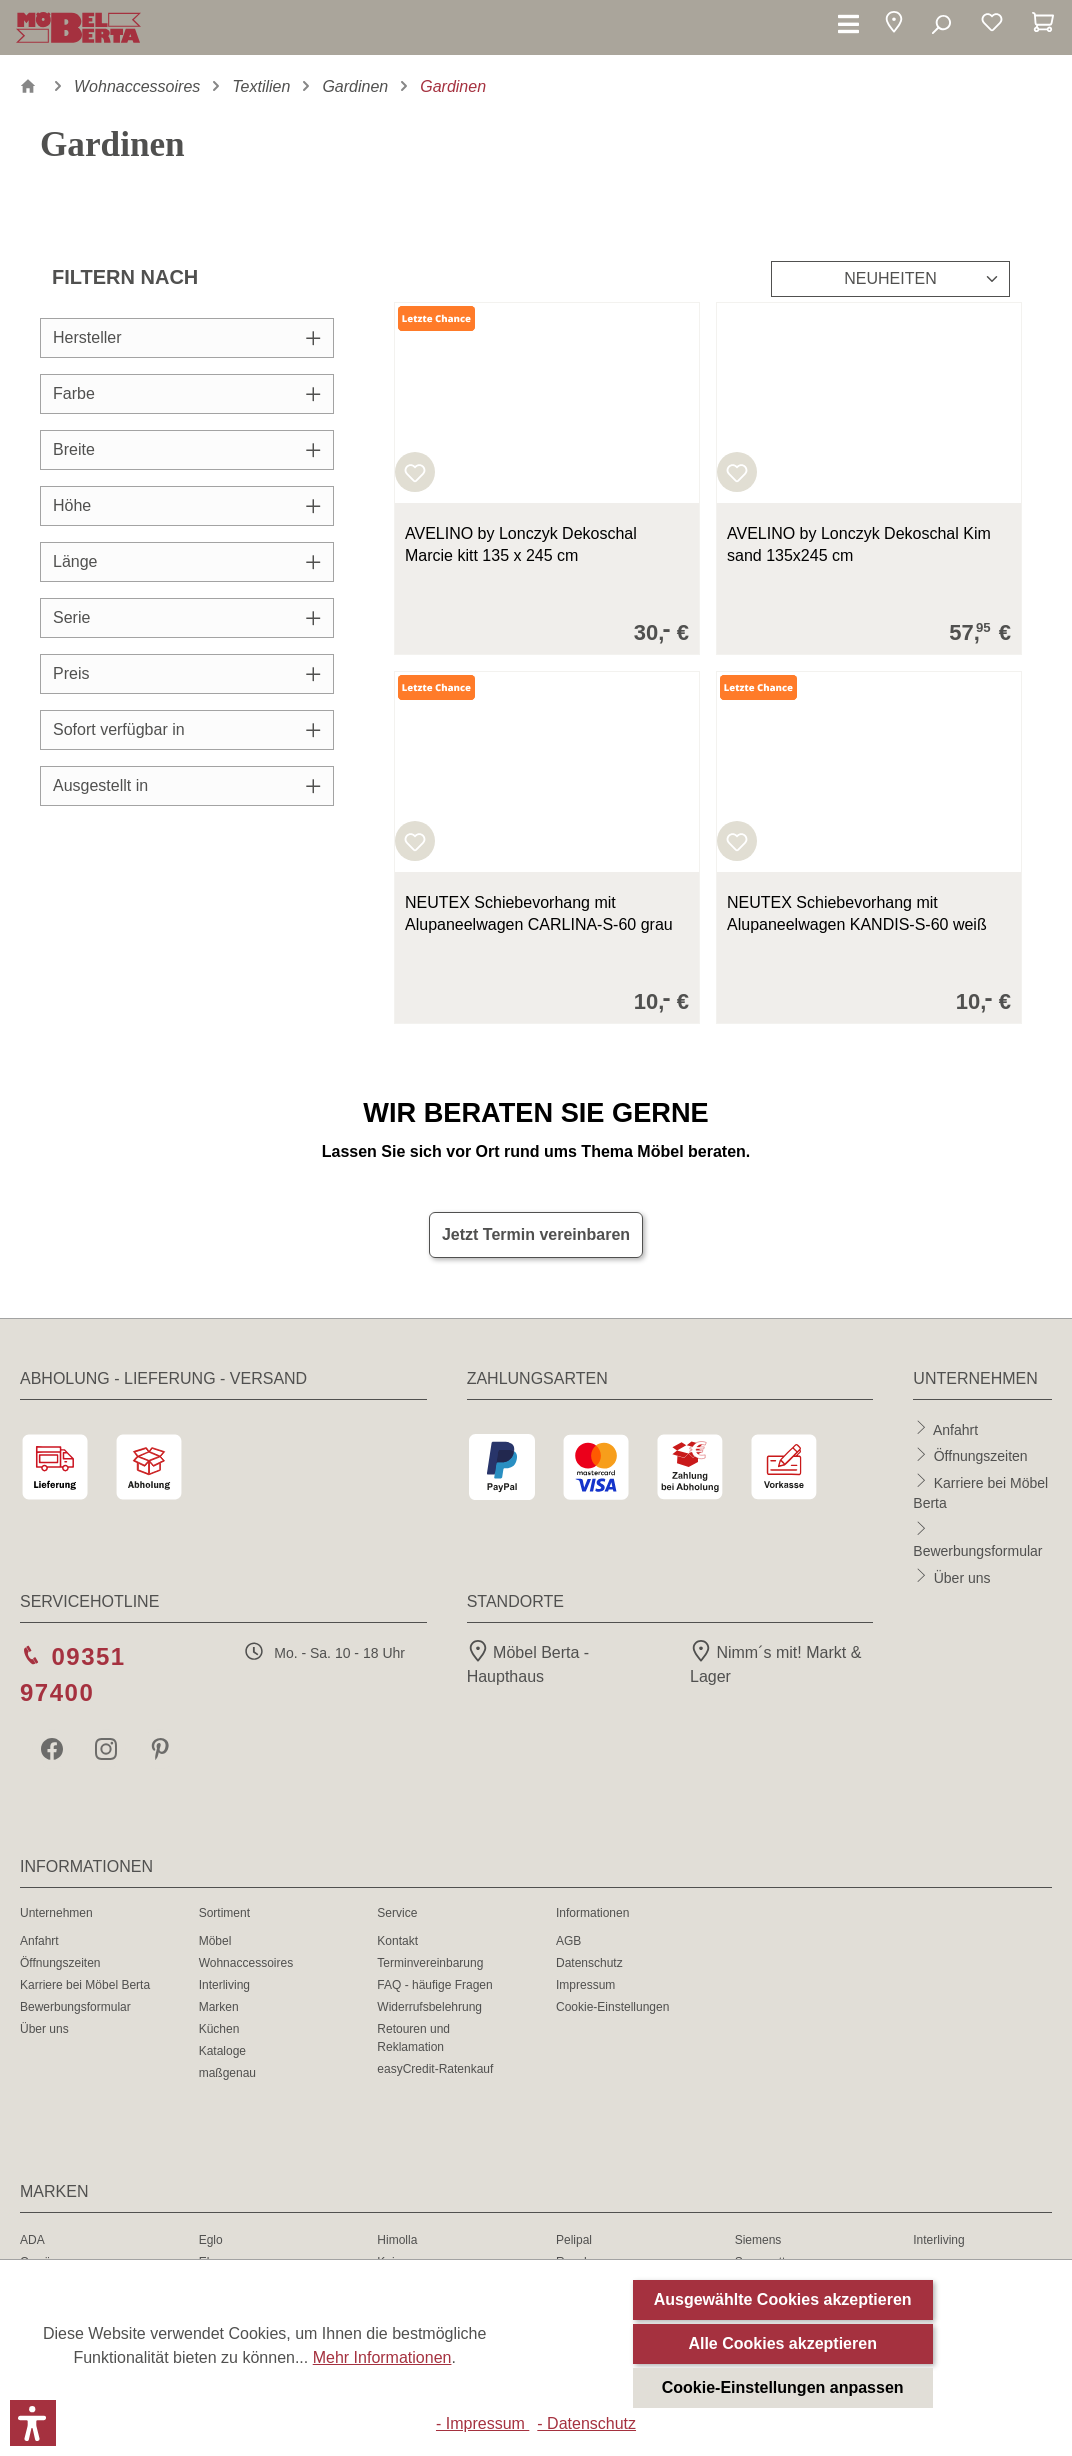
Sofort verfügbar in (187, 729)
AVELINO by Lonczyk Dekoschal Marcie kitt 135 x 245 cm (521, 544)
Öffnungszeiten (981, 1456)
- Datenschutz (586, 2423)
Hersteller (187, 337)
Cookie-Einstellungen (612, 2007)
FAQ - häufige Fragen (434, 1985)
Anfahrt (955, 1429)
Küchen (219, 2029)
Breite (187, 449)
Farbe (187, 393)
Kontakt (397, 1941)
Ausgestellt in (187, 785)
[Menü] (848, 25)
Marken (219, 2007)
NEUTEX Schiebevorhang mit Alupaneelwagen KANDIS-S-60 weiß (857, 913)
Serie (187, 617)
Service (397, 1913)
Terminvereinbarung (430, 1963)
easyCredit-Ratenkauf (435, 2069)
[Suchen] (940, 25)
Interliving (224, 1985)
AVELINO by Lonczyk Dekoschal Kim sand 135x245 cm (859, 544)
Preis (187, 673)
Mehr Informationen (382, 2357)
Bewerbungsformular (977, 1551)
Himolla (397, 2240)
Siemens (758, 2240)
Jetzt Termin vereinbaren (536, 1234)
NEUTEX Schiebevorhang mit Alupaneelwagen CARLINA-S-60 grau (539, 913)
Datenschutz (589, 1963)
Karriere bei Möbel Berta (85, 1985)
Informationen (592, 1913)
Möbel (215, 1941)
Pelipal (574, 2240)
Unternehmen (56, 1913)
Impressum (585, 1985)
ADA (32, 2240)
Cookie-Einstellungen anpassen (783, 2387)
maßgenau (227, 2073)
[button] (894, 25)
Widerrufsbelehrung (429, 2007)
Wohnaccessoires (246, 1963)
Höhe (187, 505)
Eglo (211, 2240)
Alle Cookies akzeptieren (782, 2343)
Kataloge (222, 2051)
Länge (187, 561)
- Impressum (482, 2423)
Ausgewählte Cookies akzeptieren (783, 2299)
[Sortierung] (890, 279)
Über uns (962, 1577)
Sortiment (224, 1913)
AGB (568, 1941)
